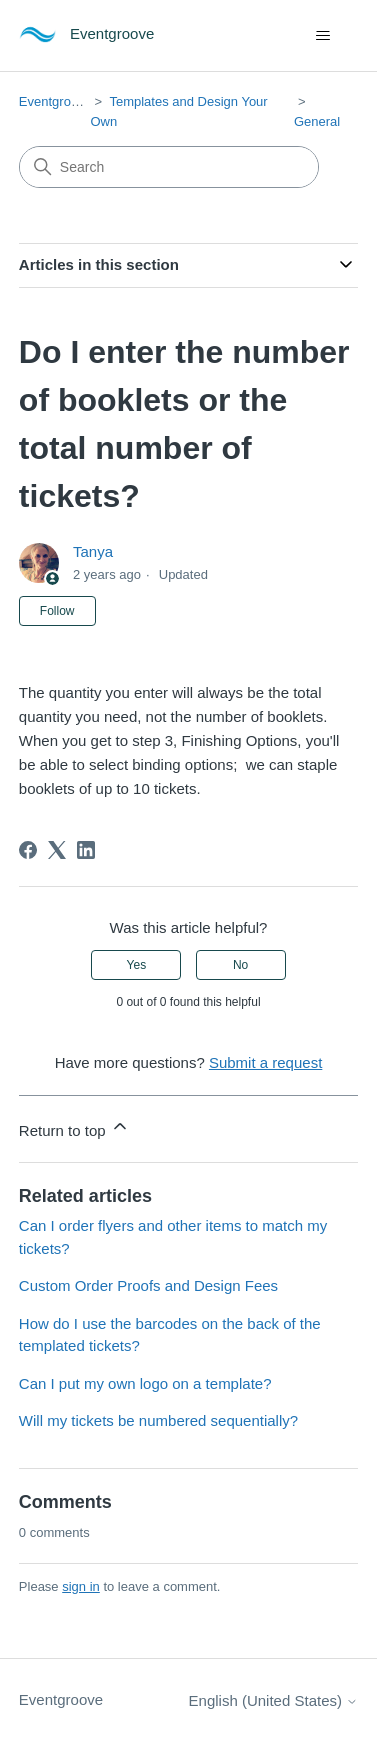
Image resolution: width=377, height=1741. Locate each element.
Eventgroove (55, 101)
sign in (81, 1586)
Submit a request (265, 1062)
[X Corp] (57, 850)
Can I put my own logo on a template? (145, 1383)
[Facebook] (28, 850)
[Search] (169, 167)
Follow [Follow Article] (57, 611)
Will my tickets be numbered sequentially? (158, 1420)
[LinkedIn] (86, 850)
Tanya (93, 551)
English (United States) (274, 1700)
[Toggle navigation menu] (322, 36)
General (317, 121)
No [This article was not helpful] (240, 965)
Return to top (74, 1127)
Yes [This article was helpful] (137, 965)
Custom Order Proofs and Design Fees (148, 1285)
